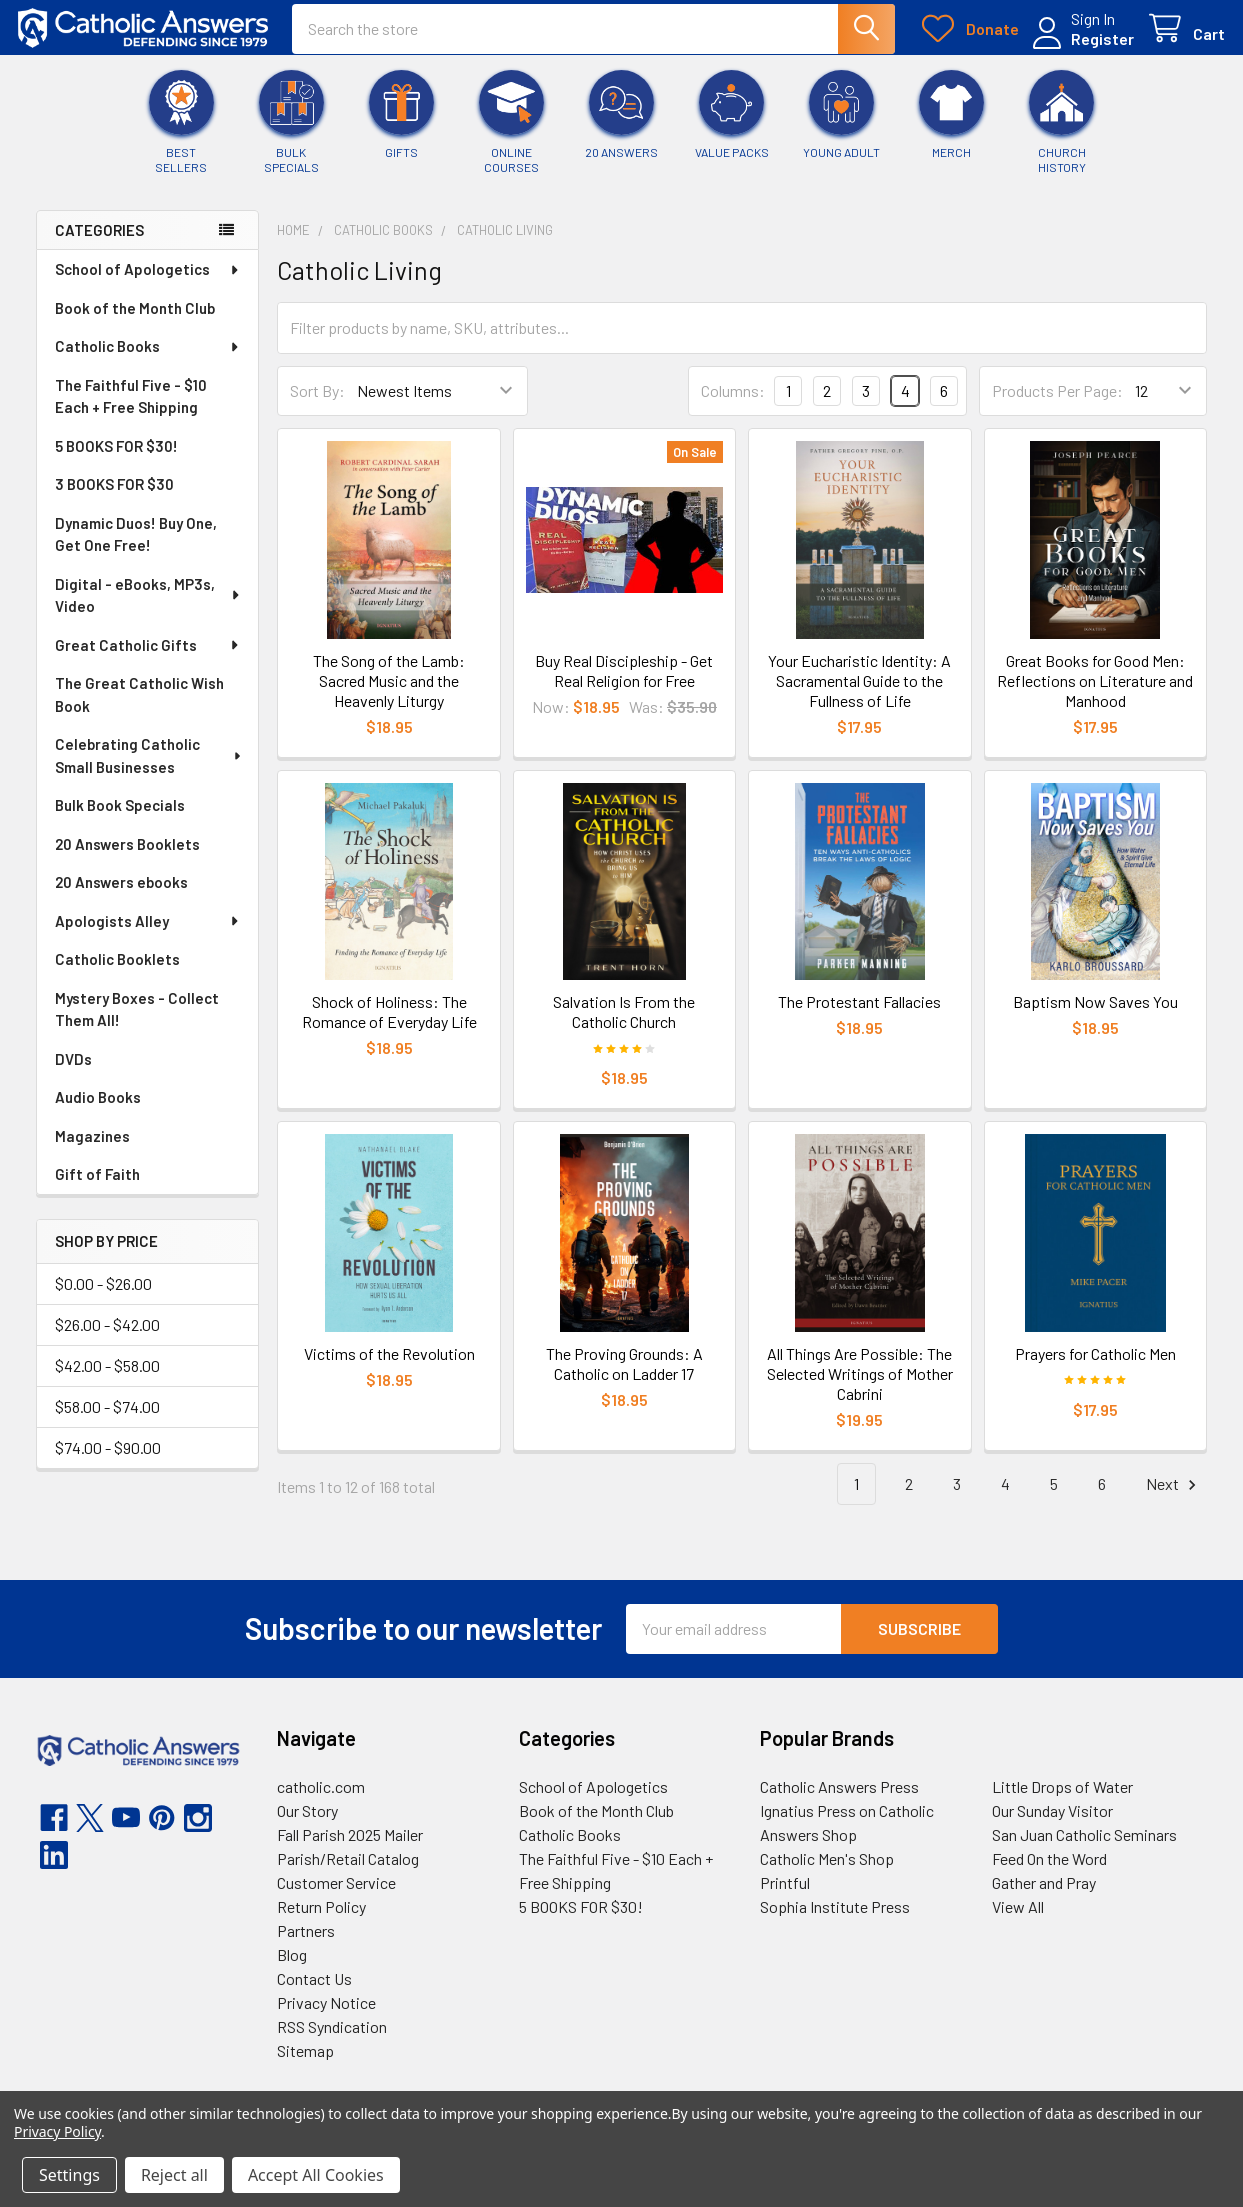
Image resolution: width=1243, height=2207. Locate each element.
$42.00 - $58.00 (107, 1379)
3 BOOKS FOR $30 (114, 498)
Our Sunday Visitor (1052, 1823)
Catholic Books (148, 360)
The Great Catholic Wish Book (139, 708)
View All (1018, 1919)
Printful (785, 1895)
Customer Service (336, 1895)
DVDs (73, 1073)
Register (1084, 47)
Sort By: (317, 404)
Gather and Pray (1044, 1895)
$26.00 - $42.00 (107, 1338)
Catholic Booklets (117, 973)
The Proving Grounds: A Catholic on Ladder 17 (624, 1376)
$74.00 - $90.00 (108, 1461)
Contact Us (314, 1991)
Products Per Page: (1057, 404)
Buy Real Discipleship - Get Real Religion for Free (624, 684)
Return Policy (321, 1919)
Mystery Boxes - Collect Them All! (137, 1023)
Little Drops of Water (1062, 1799)
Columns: (733, 404)
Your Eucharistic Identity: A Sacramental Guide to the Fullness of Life (859, 694)
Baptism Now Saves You (1095, 1015)
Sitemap (305, 2063)
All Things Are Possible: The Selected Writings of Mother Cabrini (860, 1386)
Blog (292, 1967)
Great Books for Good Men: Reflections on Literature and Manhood (1095, 694)
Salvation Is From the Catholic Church (624, 1025)
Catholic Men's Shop (827, 1871)
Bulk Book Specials (120, 819)
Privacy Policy (57, 2131)
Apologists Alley (148, 935)
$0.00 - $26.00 (103, 1297)
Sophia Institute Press (835, 1919)
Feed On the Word (1049, 1871)
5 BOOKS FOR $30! (116, 460)
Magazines (92, 1150)
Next (1174, 1497)
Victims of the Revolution (389, 1366)
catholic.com (321, 1799)
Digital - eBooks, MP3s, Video (148, 609)
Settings (69, 2175)
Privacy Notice (326, 2015)
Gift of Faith (97, 1188)
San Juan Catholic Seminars (1084, 1847)
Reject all (174, 2175)
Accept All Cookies (316, 2175)
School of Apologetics (148, 283)
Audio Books (98, 1111)
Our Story (307, 1823)
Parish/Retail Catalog (348, 1871)
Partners (306, 1943)
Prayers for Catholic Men (1095, 1366)
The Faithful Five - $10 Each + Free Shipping (131, 410)
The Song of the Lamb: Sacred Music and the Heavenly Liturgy (389, 694)
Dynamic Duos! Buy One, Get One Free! (136, 548)
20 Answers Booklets (127, 858)
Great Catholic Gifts (148, 659)
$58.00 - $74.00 (107, 1420)
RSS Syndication (332, 2039)
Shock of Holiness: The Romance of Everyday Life (389, 1025)
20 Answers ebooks (121, 896)
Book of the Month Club (135, 322)
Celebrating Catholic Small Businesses (149, 769)
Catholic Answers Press (839, 1799)
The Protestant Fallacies (859, 1015)
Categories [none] (99, 244)
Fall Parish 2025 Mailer (350, 1847)
